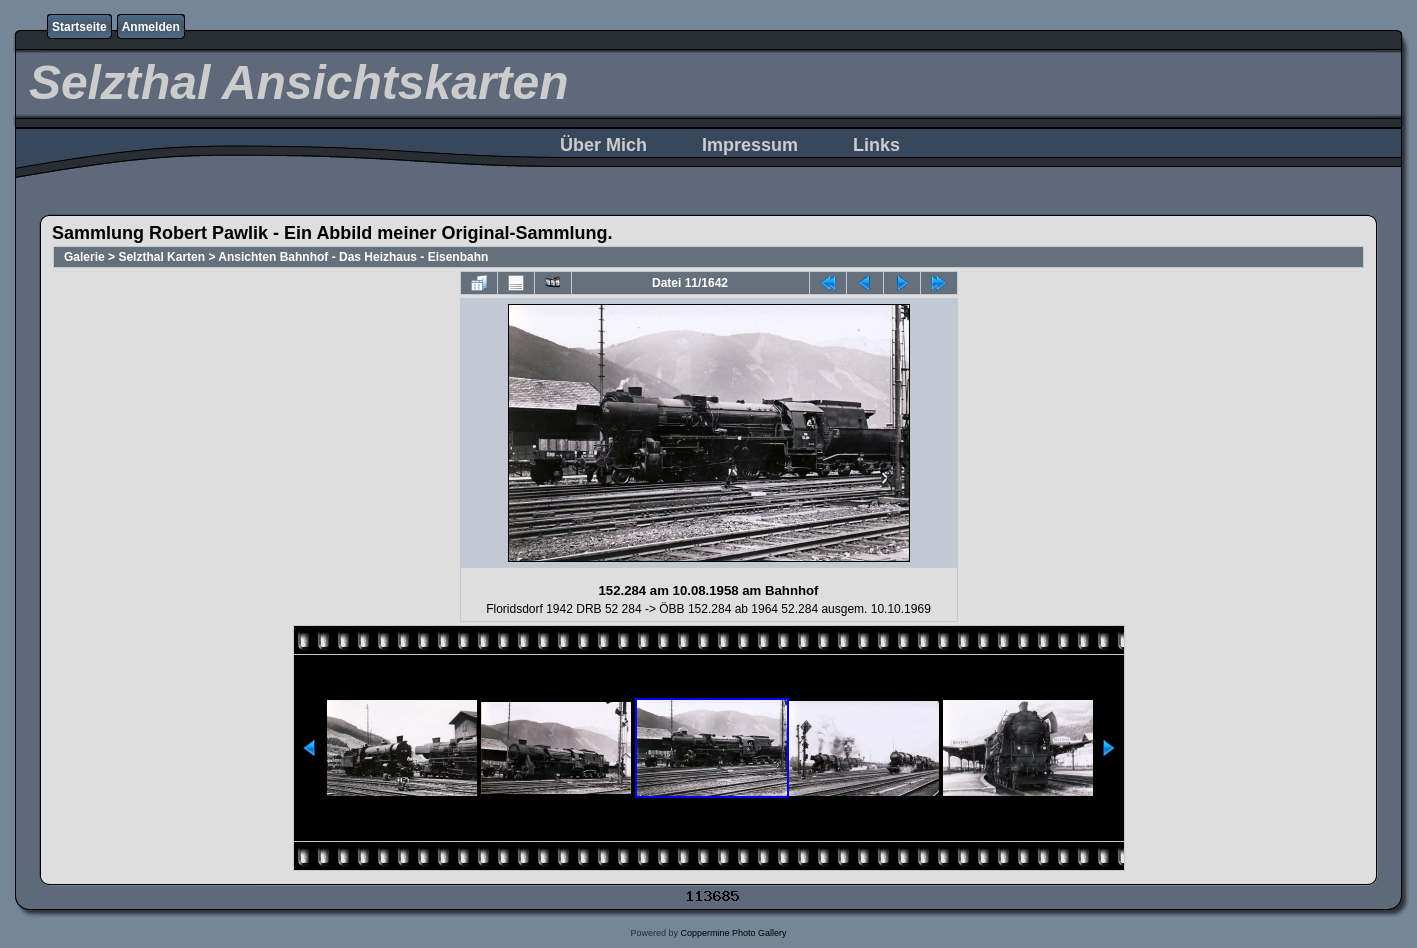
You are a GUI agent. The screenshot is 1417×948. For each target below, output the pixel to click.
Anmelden (151, 27)
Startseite (79, 27)
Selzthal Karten (161, 257)
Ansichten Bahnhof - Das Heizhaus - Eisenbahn (353, 257)
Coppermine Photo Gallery (733, 933)
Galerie (84, 257)
